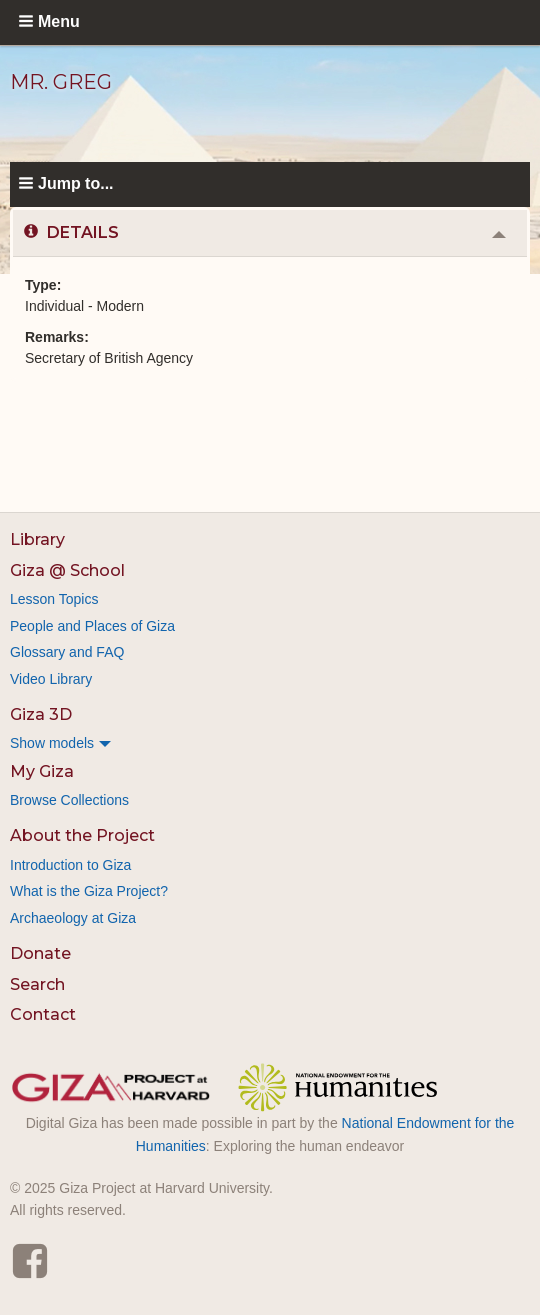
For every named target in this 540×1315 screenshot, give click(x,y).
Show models (52, 743)
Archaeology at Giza (73, 918)
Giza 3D (41, 714)
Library (37, 539)
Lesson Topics (54, 599)
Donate (40, 953)
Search (37, 984)
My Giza (42, 771)
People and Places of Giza (92, 626)
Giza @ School (67, 570)
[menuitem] (270, 743)
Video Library (51, 679)
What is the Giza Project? (89, 891)
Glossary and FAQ (67, 652)
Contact (43, 1014)
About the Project (82, 835)
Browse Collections (69, 800)
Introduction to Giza (70, 865)
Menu (59, 21)
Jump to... (76, 183)
